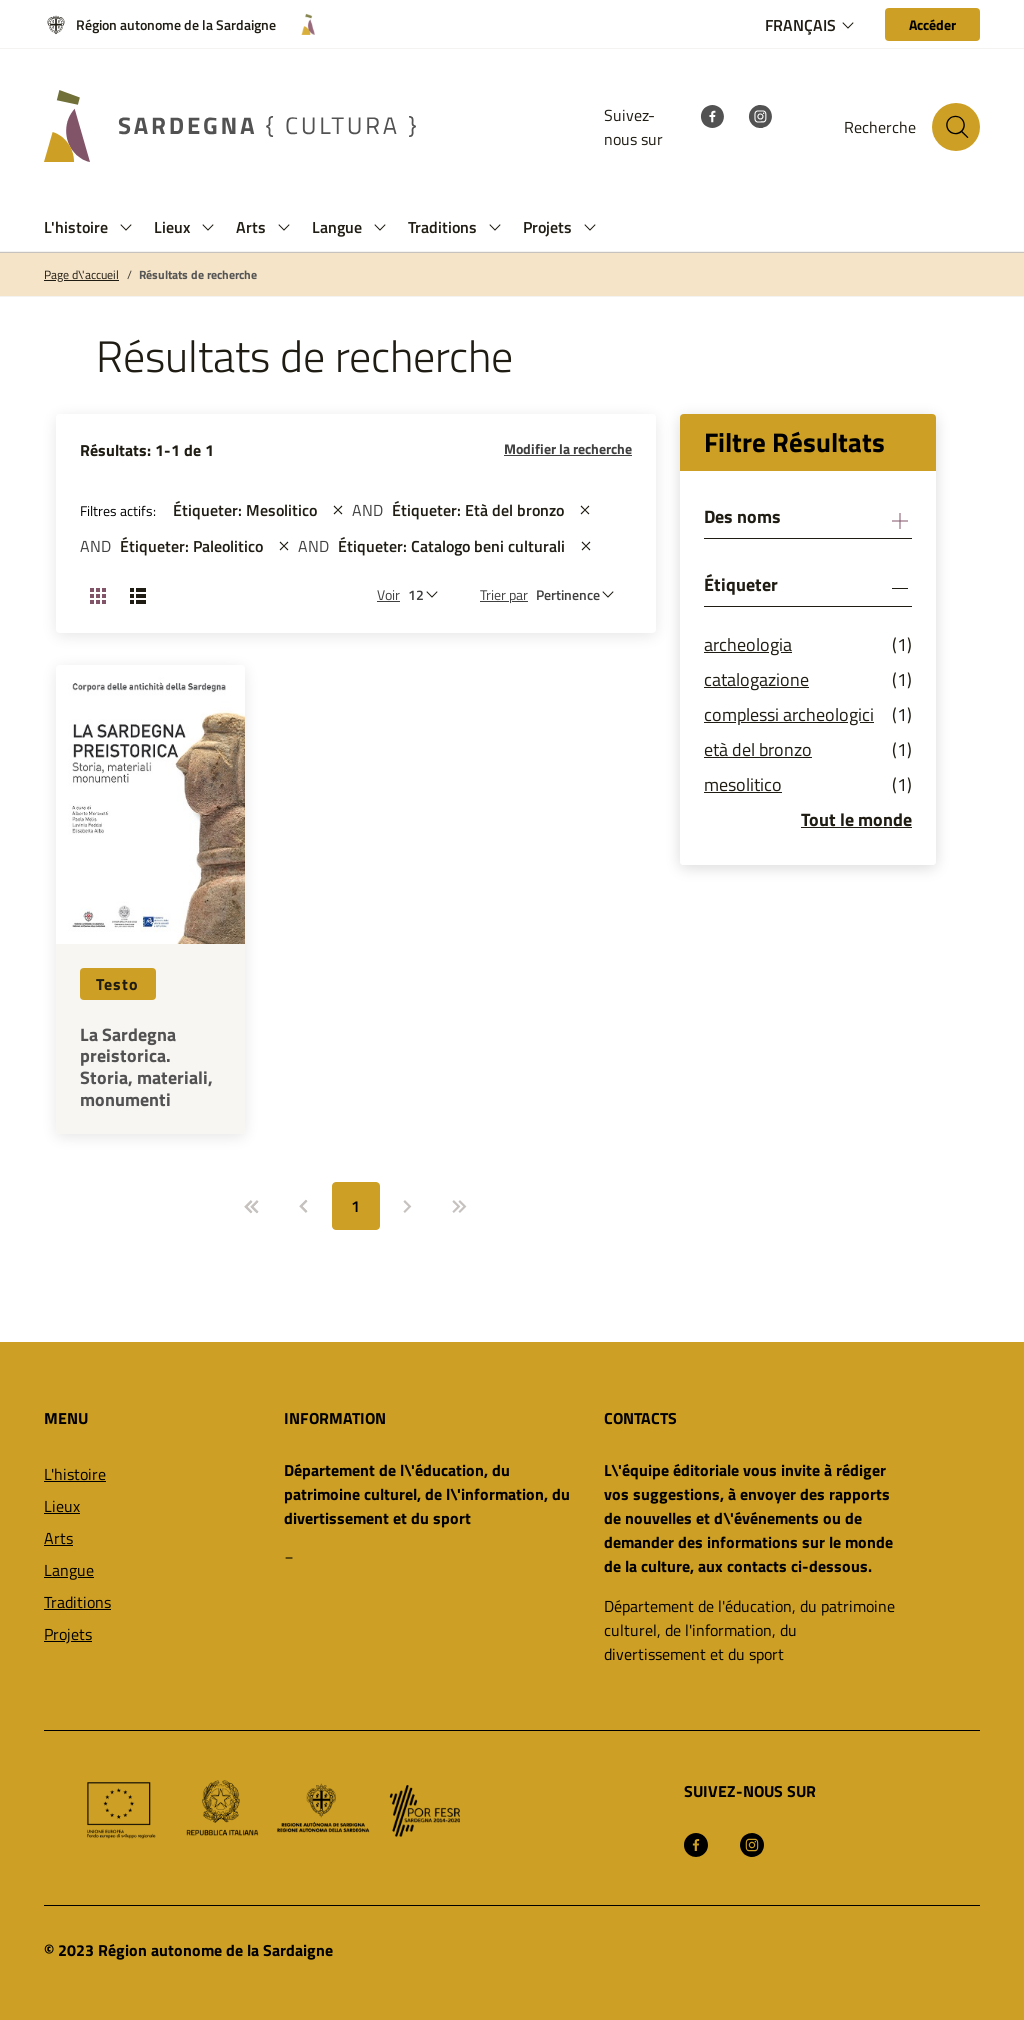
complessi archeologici (789, 714)
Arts (58, 1538)
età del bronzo (758, 749)
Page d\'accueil (81, 275)
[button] (126, 227)
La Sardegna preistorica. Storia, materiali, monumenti (146, 1067)
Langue (69, 1570)
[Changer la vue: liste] (138, 595)
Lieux (62, 1506)
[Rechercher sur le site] (956, 127)
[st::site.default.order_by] (580, 594)
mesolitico (743, 784)
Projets (68, 1634)
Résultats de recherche (198, 275)
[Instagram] (760, 115)
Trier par (504, 594)
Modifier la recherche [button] (568, 448)
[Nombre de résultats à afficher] (428, 594)
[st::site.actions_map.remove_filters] (338, 510)
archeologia (748, 644)
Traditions (77, 1602)
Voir (388, 594)
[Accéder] (932, 24)
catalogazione (756, 679)
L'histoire (75, 1474)
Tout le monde (856, 819)
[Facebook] (712, 115)
